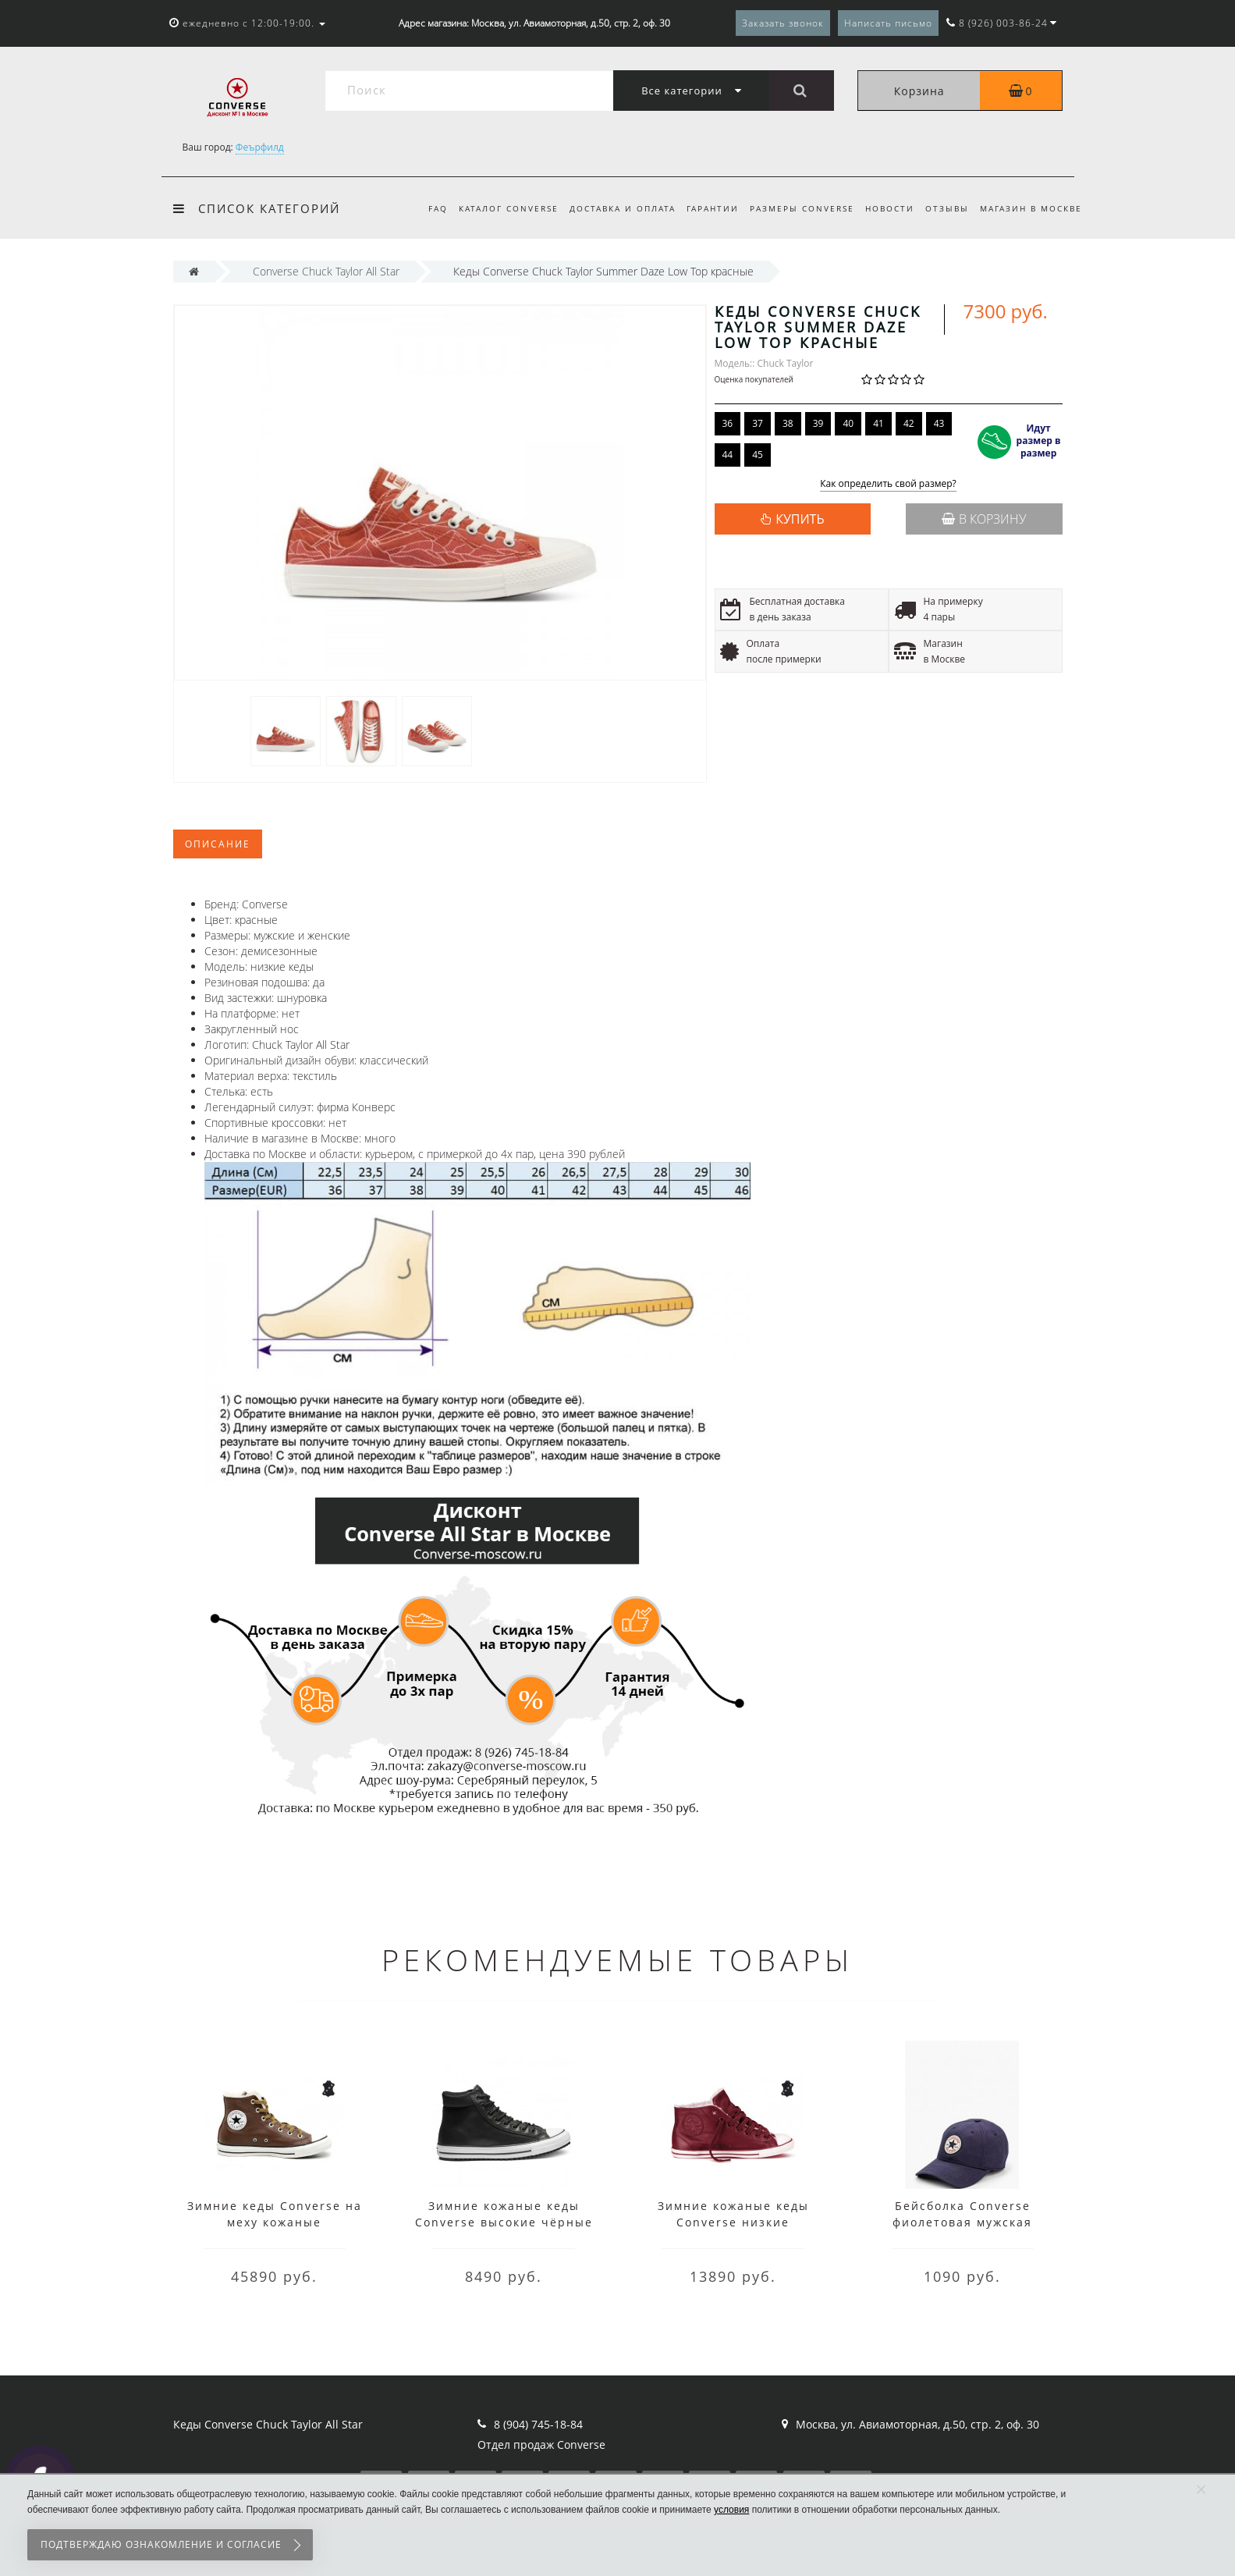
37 (757, 423)
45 (757, 454)
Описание (217, 844)
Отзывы (945, 208)
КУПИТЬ (799, 519)
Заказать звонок (783, 23)
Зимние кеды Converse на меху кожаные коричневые (274, 2222)
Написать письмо (888, 23)
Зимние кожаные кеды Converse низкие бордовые (733, 2222)
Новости (885, 208)
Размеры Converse (795, 208)
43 (939, 423)
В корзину (984, 519)
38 (788, 423)
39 (818, 423)
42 (908, 423)
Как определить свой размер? (888, 484)
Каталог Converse (494, 208)
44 (727, 454)
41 (878, 423)
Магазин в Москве (1031, 208)
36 (727, 423)
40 (848, 423)
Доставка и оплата (610, 208)
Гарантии (703, 208)
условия (731, 2509)
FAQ (421, 208)
